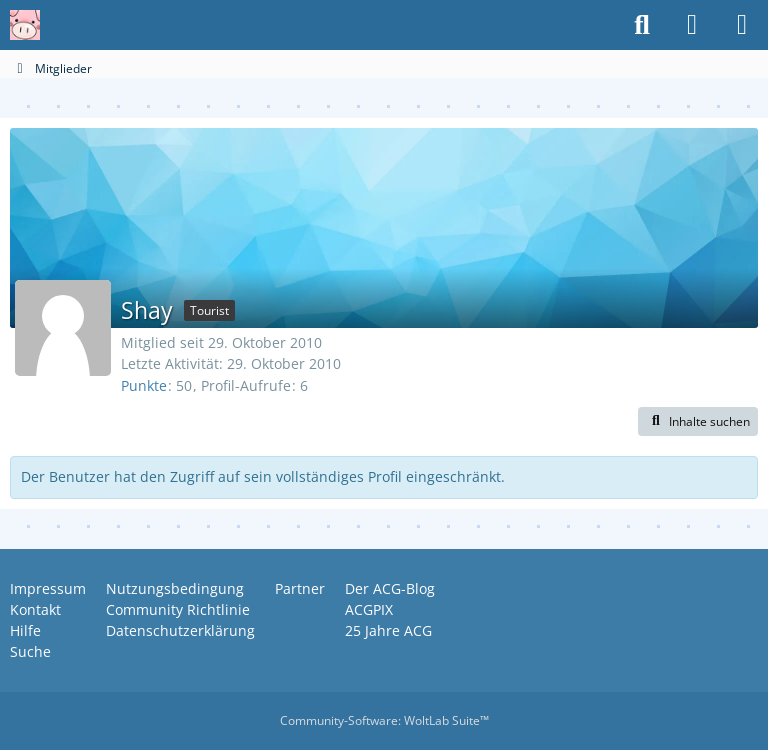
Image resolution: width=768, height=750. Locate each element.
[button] (698, 422)
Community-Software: (384, 720)
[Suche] (642, 25)
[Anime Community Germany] (25, 25)
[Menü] (742, 25)
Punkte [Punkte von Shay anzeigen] (144, 385)
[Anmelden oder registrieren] (692, 25)
